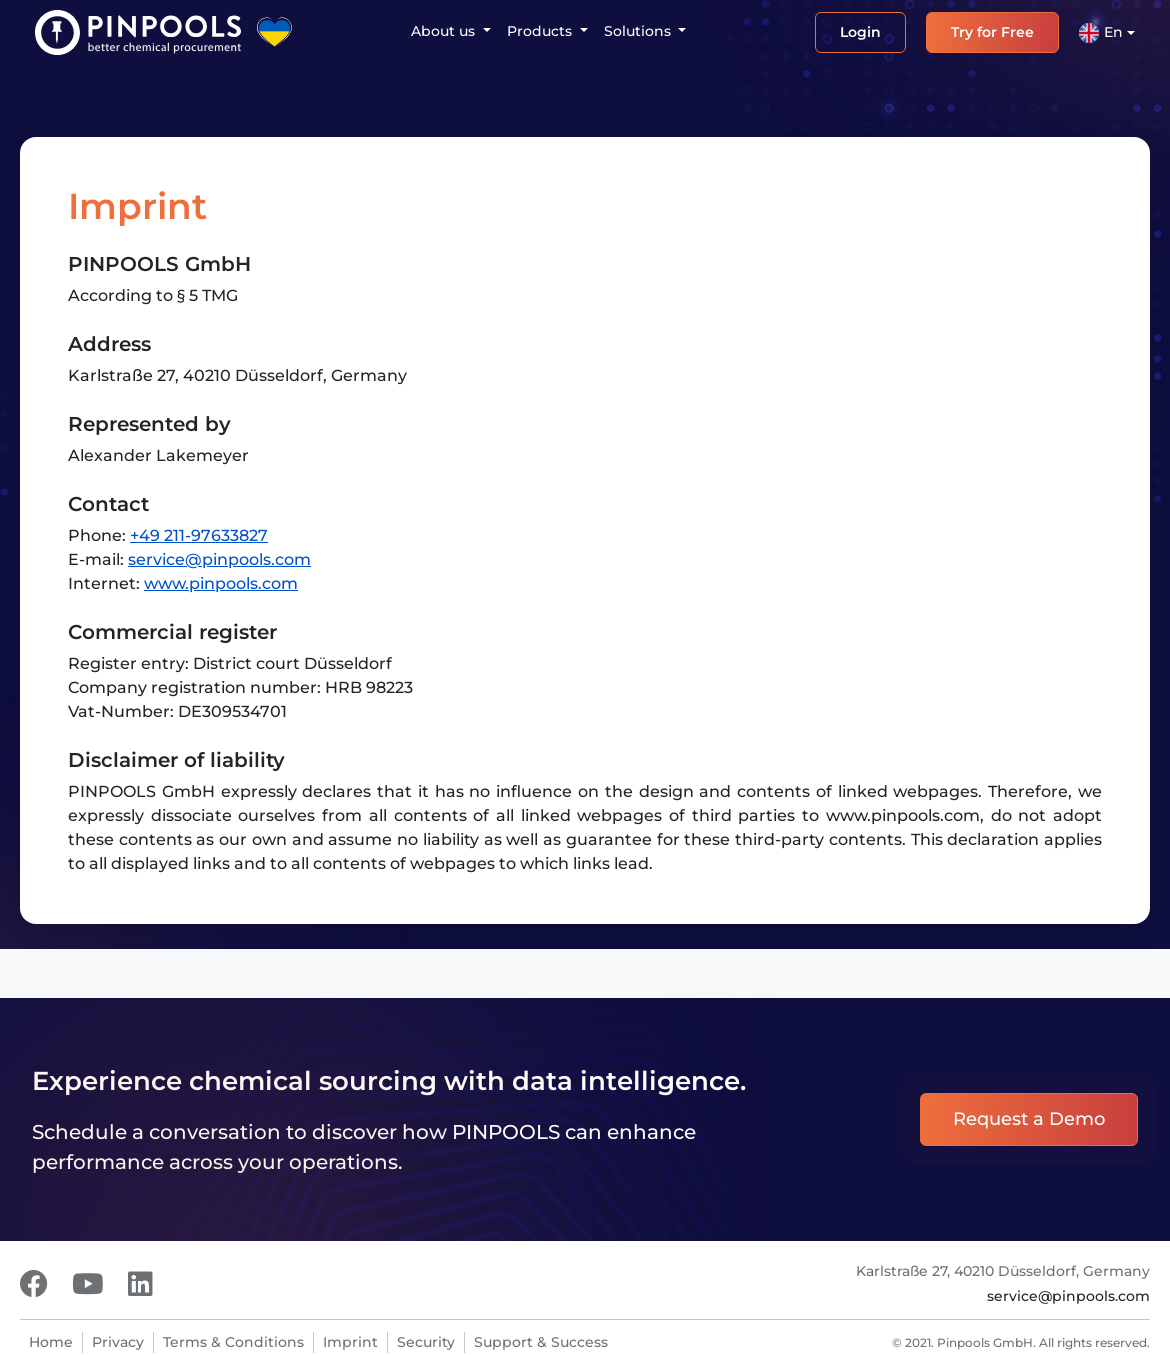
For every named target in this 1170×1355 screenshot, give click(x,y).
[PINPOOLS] (138, 32)
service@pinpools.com (219, 559)
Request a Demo (1029, 1119)
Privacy (118, 1342)
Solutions (639, 31)
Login (860, 32)
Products (541, 31)
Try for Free (992, 32)
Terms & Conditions (233, 1342)
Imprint (350, 1342)
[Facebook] (34, 1284)
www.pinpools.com (221, 583)
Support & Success (541, 1342)
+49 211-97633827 (199, 535)
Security (426, 1342)
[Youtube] (88, 1284)
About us (445, 31)
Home (51, 1342)
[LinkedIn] (140, 1284)
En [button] (1101, 33)
